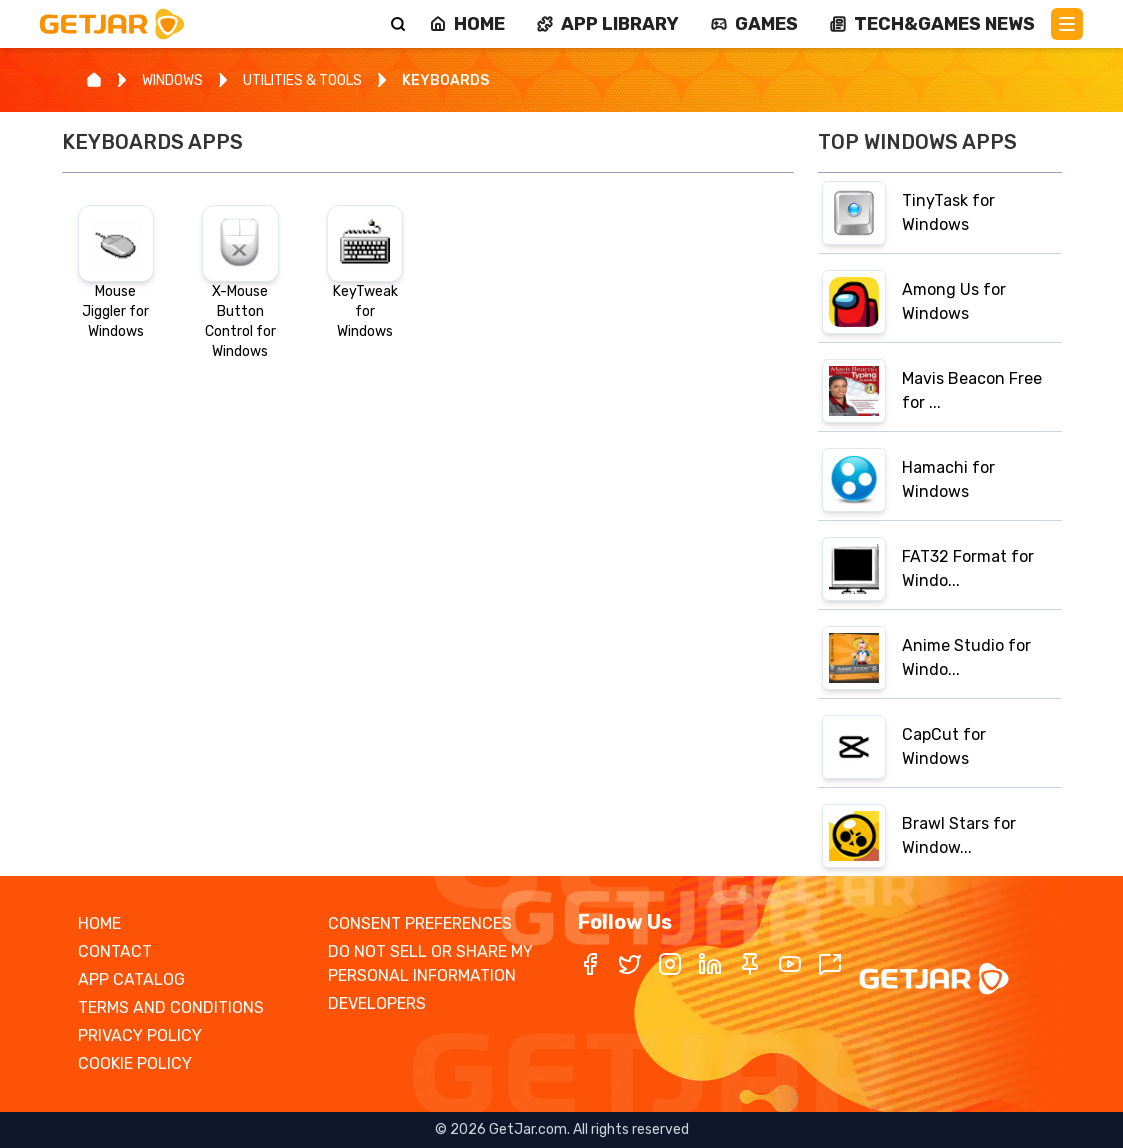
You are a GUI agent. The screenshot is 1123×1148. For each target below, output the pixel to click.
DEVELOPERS (377, 1003)
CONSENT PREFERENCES (420, 923)
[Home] (94, 80)
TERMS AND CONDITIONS (171, 1007)
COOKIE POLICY (135, 1063)
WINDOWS (172, 80)
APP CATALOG (131, 979)
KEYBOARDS (445, 80)
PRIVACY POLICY (140, 1035)
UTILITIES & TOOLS (302, 80)
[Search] (398, 24)
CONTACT (115, 951)
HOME (99, 923)
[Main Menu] (1067, 24)
